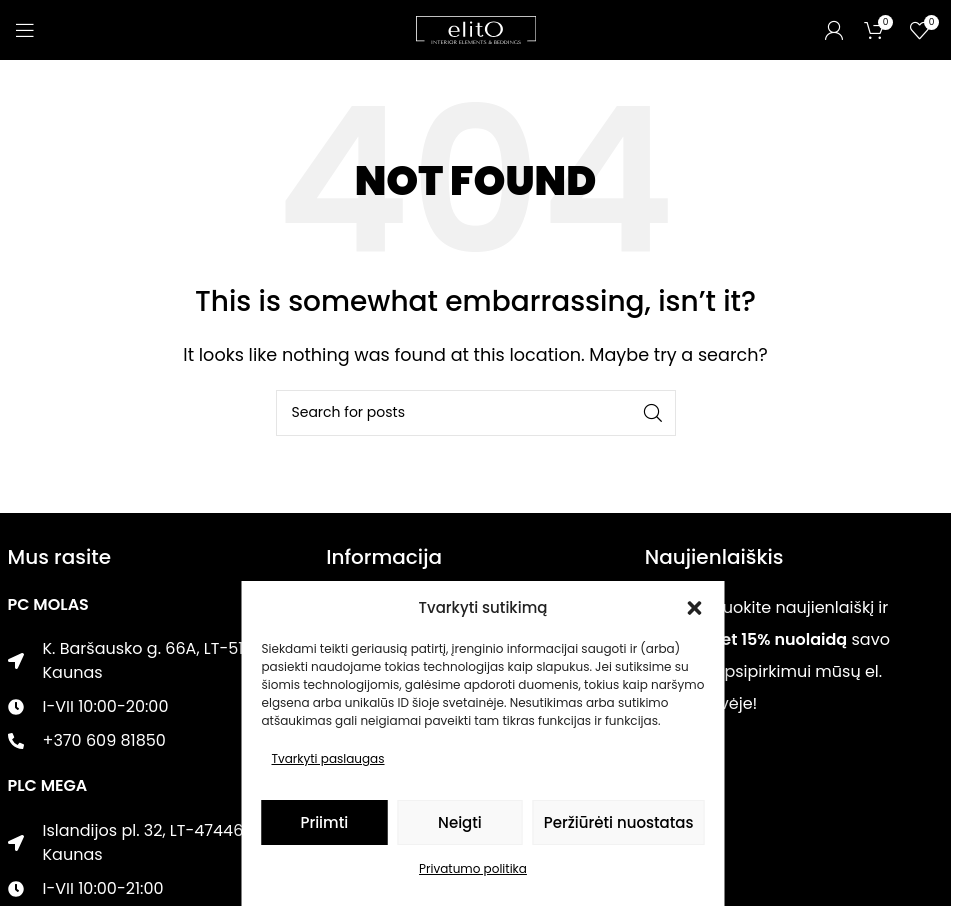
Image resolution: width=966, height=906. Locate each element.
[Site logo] (476, 28)
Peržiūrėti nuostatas (619, 822)
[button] (695, 608)
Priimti (324, 822)
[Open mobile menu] (25, 30)
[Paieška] (476, 413)
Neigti (460, 822)
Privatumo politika (473, 868)
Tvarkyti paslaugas (328, 758)
